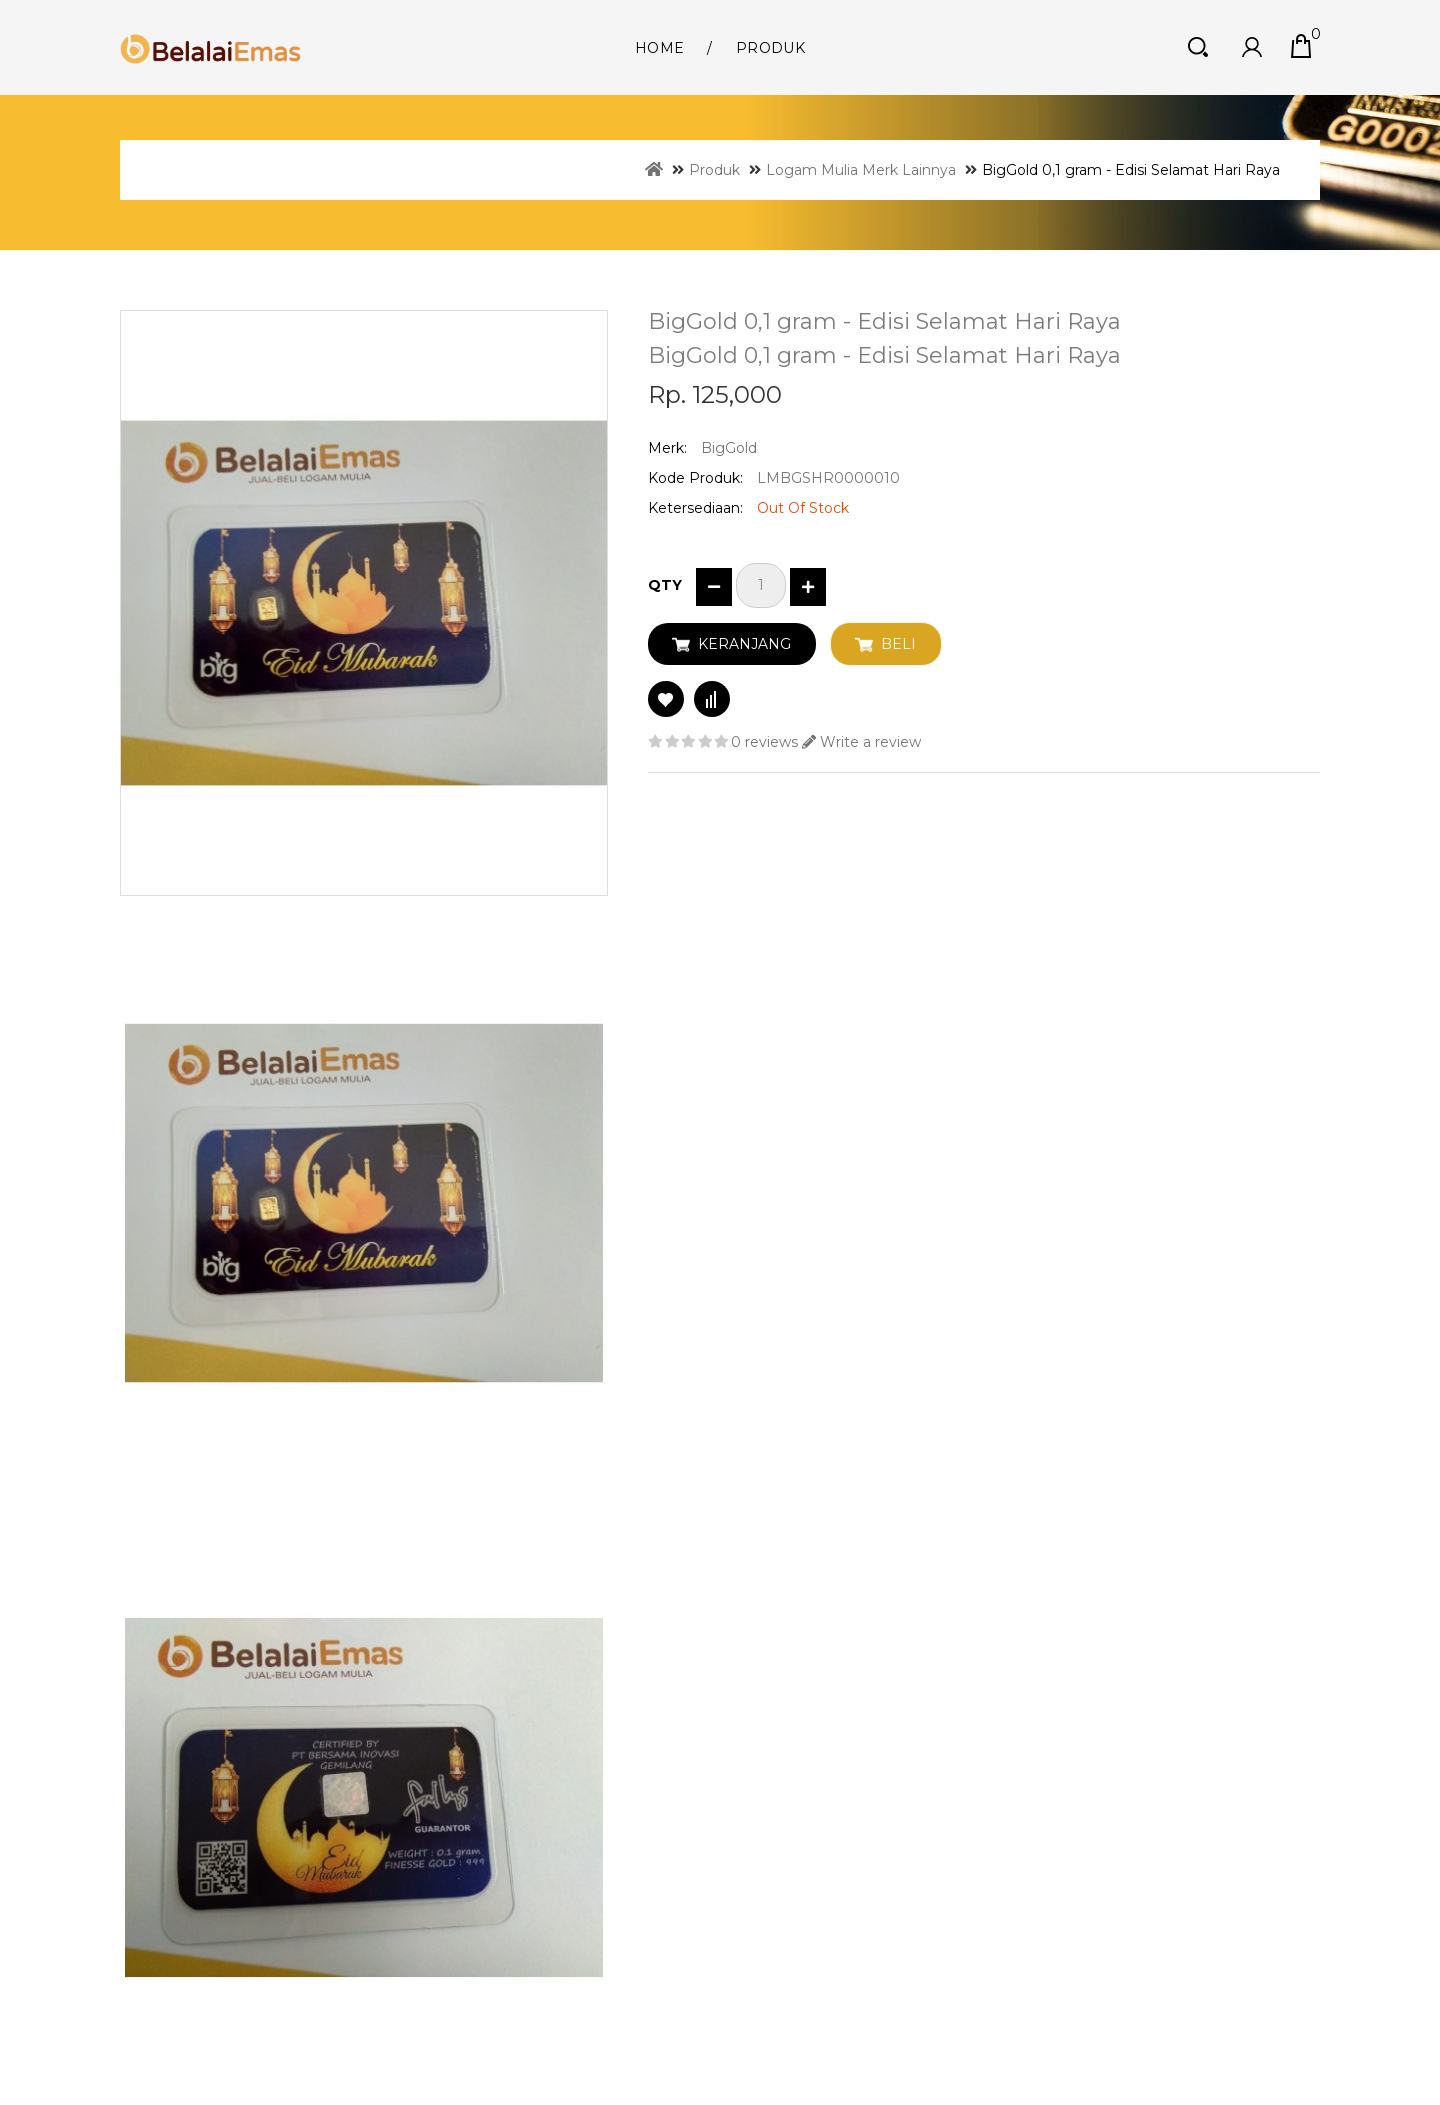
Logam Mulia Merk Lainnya (861, 170)
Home (659, 48)
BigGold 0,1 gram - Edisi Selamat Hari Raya (1131, 170)
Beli (898, 644)
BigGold (729, 448)
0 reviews (764, 742)
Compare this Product (712, 699)
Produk (770, 48)
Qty (665, 585)
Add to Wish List (666, 699)
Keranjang (744, 644)
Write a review (861, 742)
